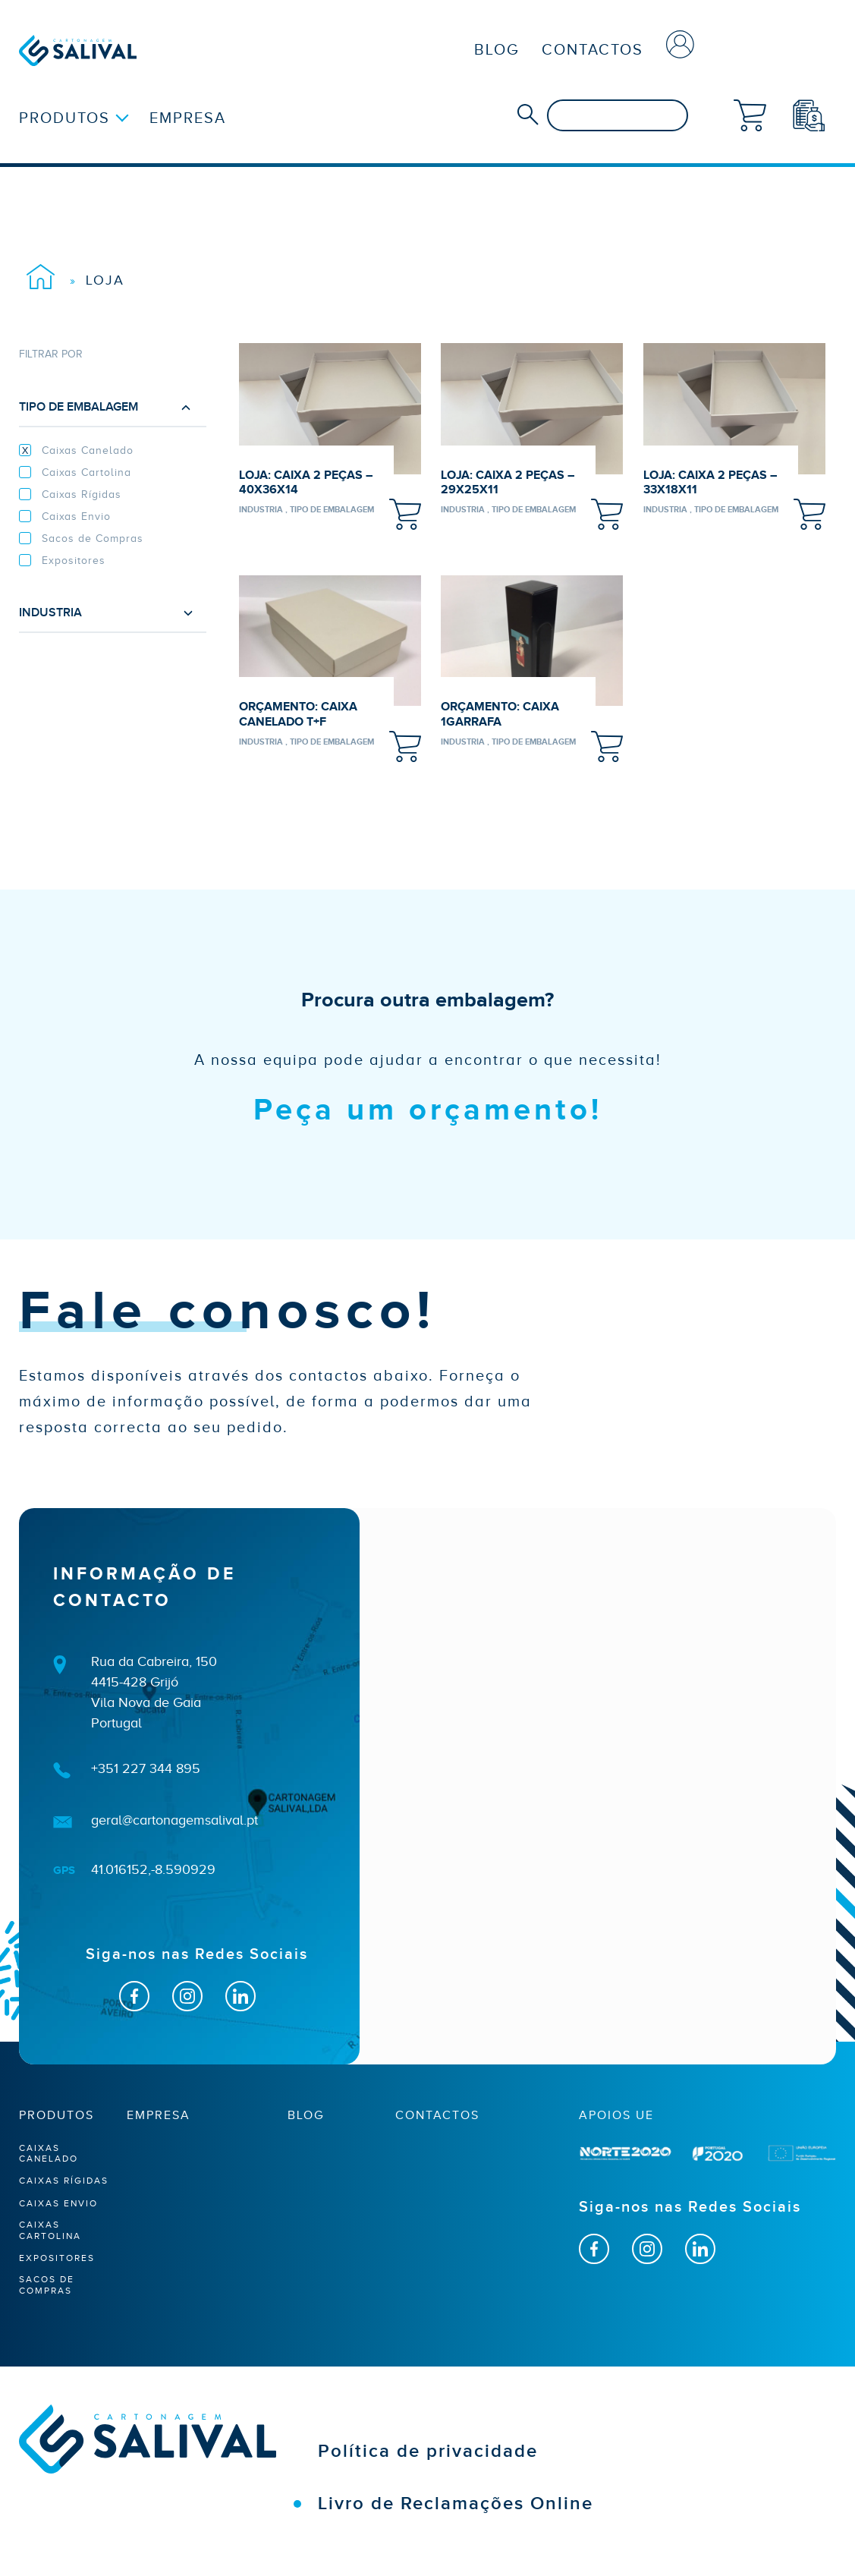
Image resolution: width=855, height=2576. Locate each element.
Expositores (73, 560)
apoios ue (616, 2115)
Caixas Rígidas (81, 494)
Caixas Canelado (88, 450)
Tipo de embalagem (107, 407)
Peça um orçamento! (427, 1110)
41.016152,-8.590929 (153, 1869)
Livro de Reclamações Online (455, 2504)
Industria (107, 613)
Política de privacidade (428, 2451)
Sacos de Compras (92, 538)
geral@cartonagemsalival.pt (174, 1820)
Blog (496, 49)
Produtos (64, 117)
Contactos (592, 49)
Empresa (187, 117)
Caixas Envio (76, 516)
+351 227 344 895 (145, 1768)
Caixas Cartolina (86, 472)
